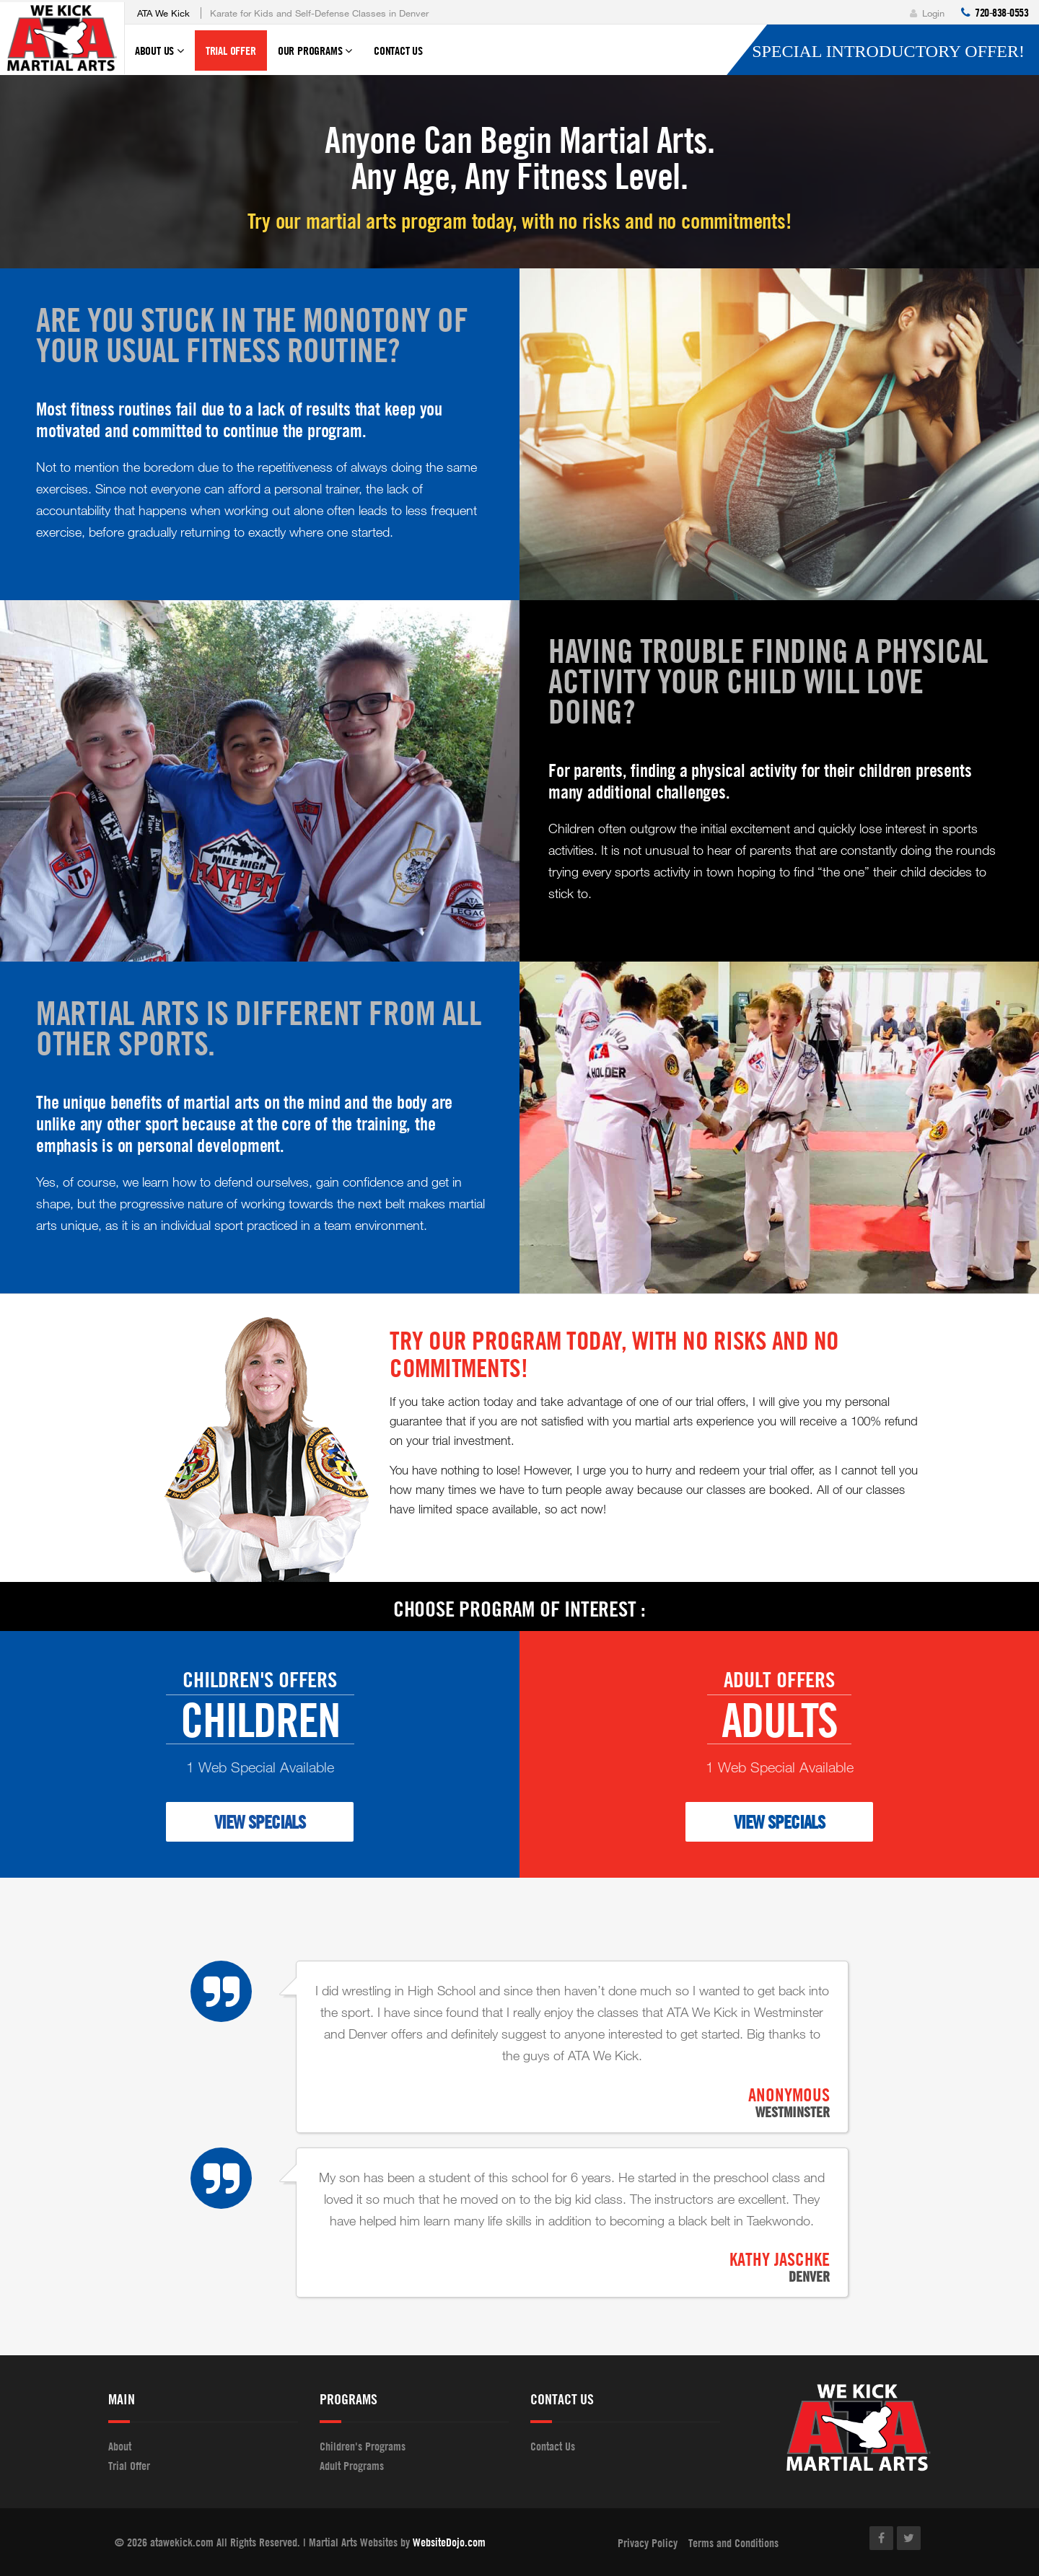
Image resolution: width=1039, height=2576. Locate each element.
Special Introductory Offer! (888, 51)
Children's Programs (362, 2446)
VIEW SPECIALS (259, 1822)
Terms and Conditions (733, 2543)
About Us (159, 57)
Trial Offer (231, 50)
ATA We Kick (163, 13)
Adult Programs (352, 2465)
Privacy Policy (648, 2543)
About (119, 2446)
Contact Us (398, 50)
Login (927, 13)
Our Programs (315, 57)
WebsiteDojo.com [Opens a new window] (449, 2542)
